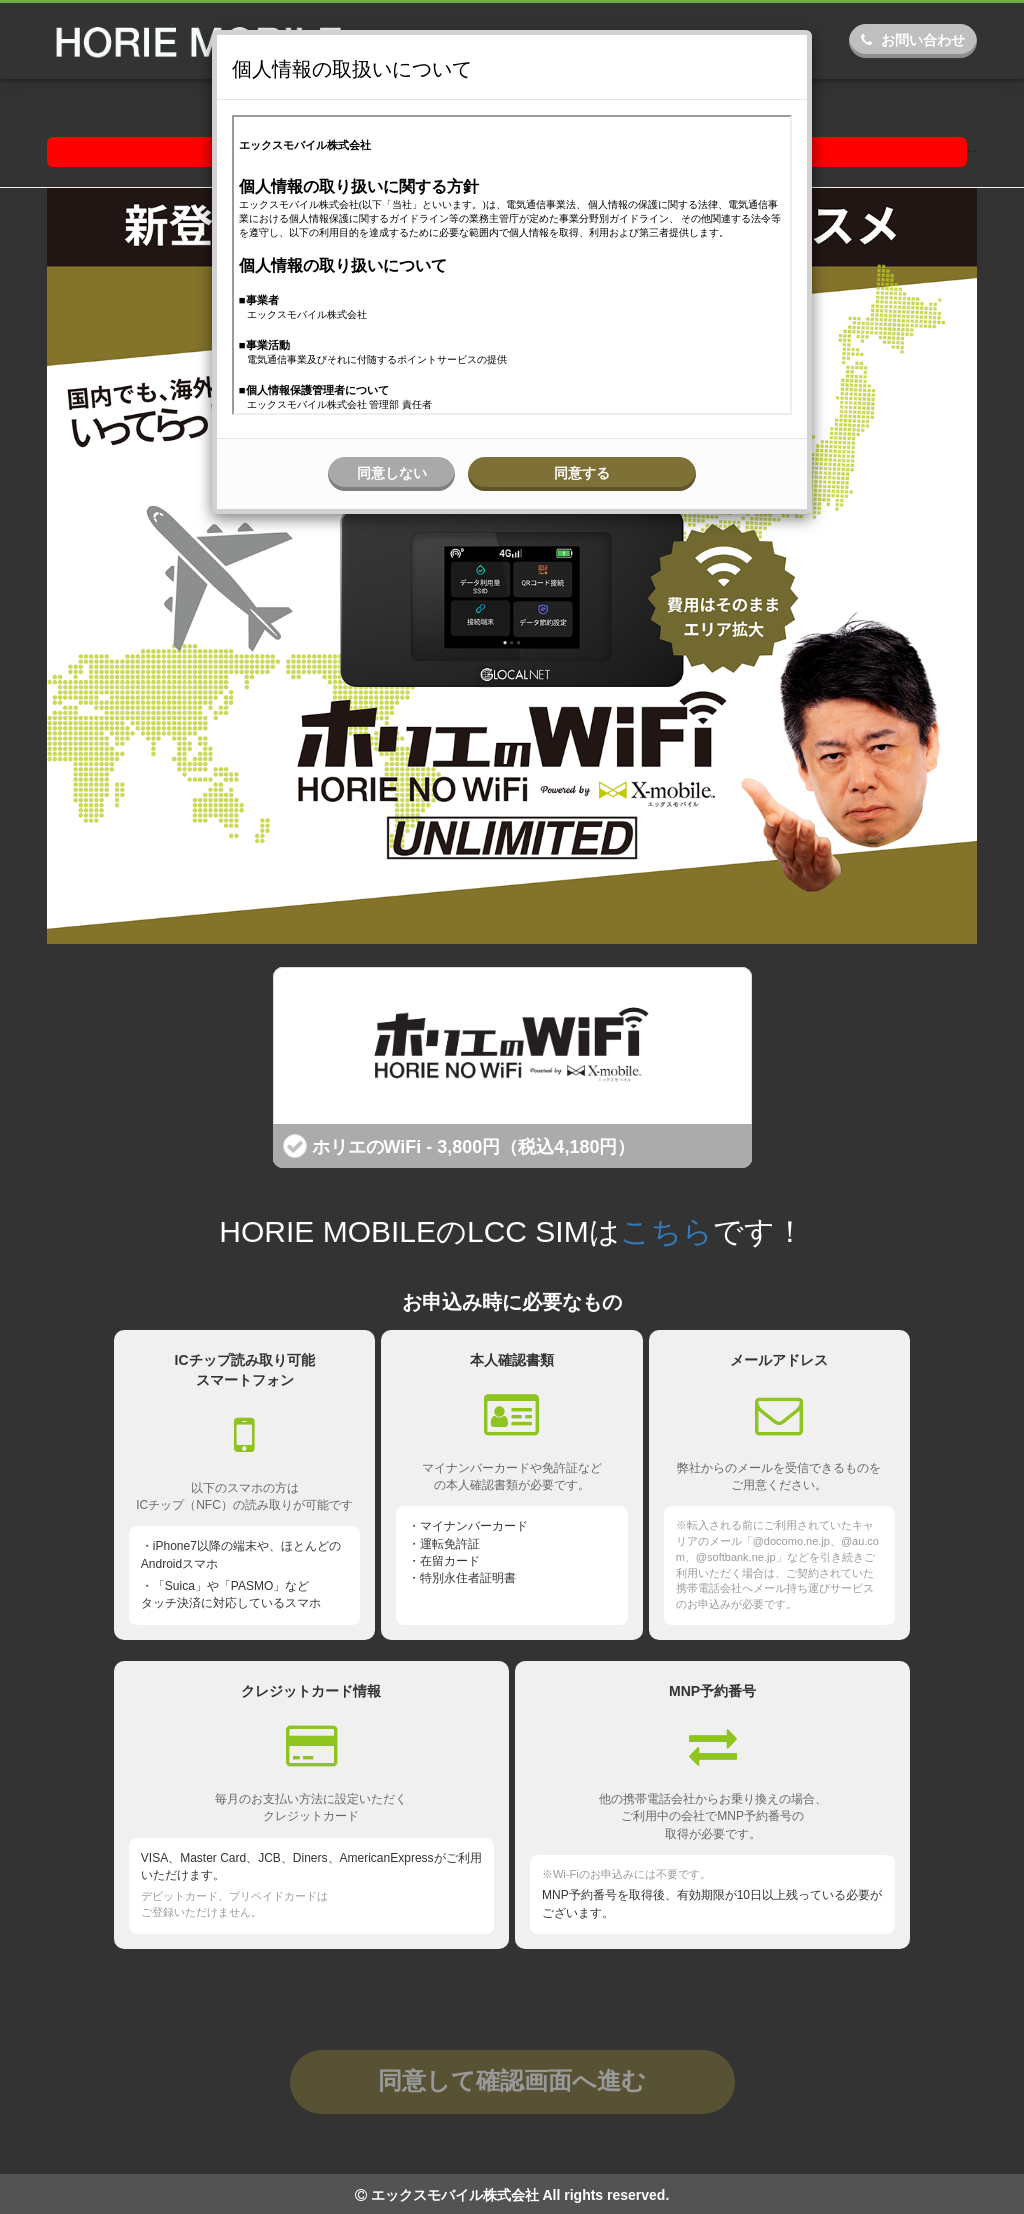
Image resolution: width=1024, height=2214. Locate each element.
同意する (582, 473)
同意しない (392, 473)
